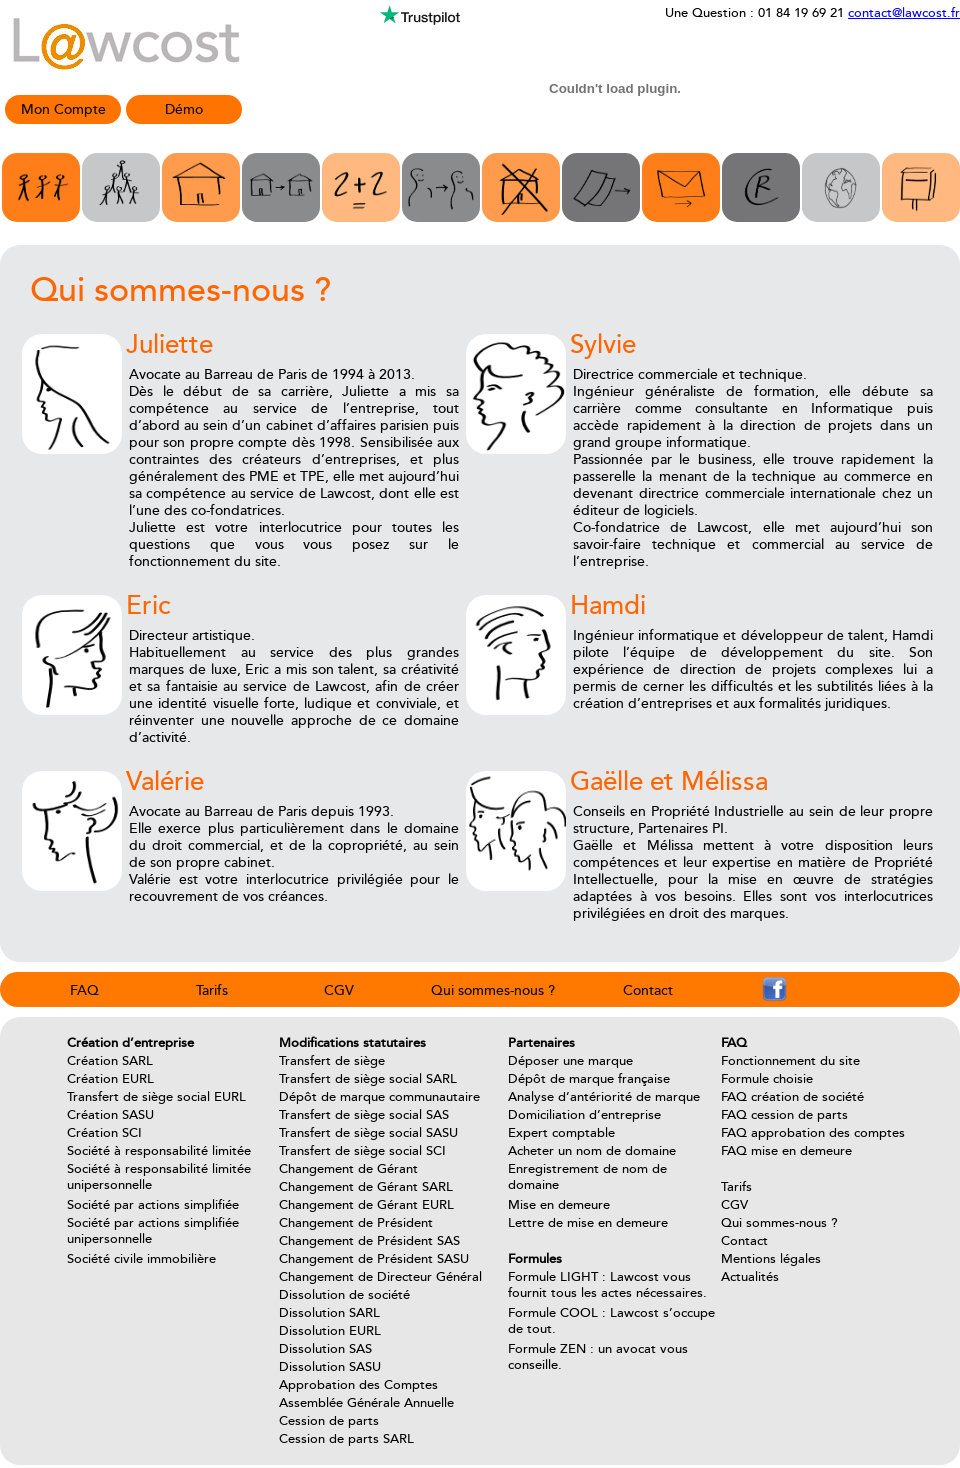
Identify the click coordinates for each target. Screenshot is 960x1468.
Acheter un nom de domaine (592, 1151)
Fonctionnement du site (790, 1061)
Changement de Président (356, 1223)
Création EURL (110, 1079)
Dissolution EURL (330, 1331)
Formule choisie (767, 1079)
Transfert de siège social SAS (364, 1115)
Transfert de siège (332, 1061)
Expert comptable (561, 1133)
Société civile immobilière (141, 1259)
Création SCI (104, 1133)
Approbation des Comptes (358, 1385)
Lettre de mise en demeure (588, 1223)
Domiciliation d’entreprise (584, 1115)
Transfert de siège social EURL (156, 1097)
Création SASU (110, 1115)
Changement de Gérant (348, 1169)
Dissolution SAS (325, 1349)
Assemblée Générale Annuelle (366, 1403)
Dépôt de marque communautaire (379, 1097)
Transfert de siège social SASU (368, 1133)
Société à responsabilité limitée (159, 1151)
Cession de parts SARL (346, 1439)
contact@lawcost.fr (904, 13)
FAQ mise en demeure (786, 1151)
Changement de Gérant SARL (366, 1187)
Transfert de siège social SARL (368, 1079)
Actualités (750, 1277)
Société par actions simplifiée (153, 1205)
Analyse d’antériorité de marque (604, 1097)
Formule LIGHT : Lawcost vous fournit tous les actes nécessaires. (607, 1285)
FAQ (84, 990)
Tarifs (212, 990)
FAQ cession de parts (784, 1115)
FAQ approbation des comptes (813, 1133)
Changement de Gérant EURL (366, 1205)
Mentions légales (771, 1259)
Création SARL (110, 1061)
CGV (339, 990)
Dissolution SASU (330, 1367)
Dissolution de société (344, 1295)
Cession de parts (329, 1421)
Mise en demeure (559, 1205)
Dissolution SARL (329, 1313)
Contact (648, 990)
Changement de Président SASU (374, 1259)
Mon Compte (63, 109)
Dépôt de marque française (589, 1079)
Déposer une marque (570, 1061)
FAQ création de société (792, 1097)
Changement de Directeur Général (380, 1277)
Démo (184, 109)
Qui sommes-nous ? (493, 990)
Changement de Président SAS (369, 1241)
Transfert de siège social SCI (362, 1151)
